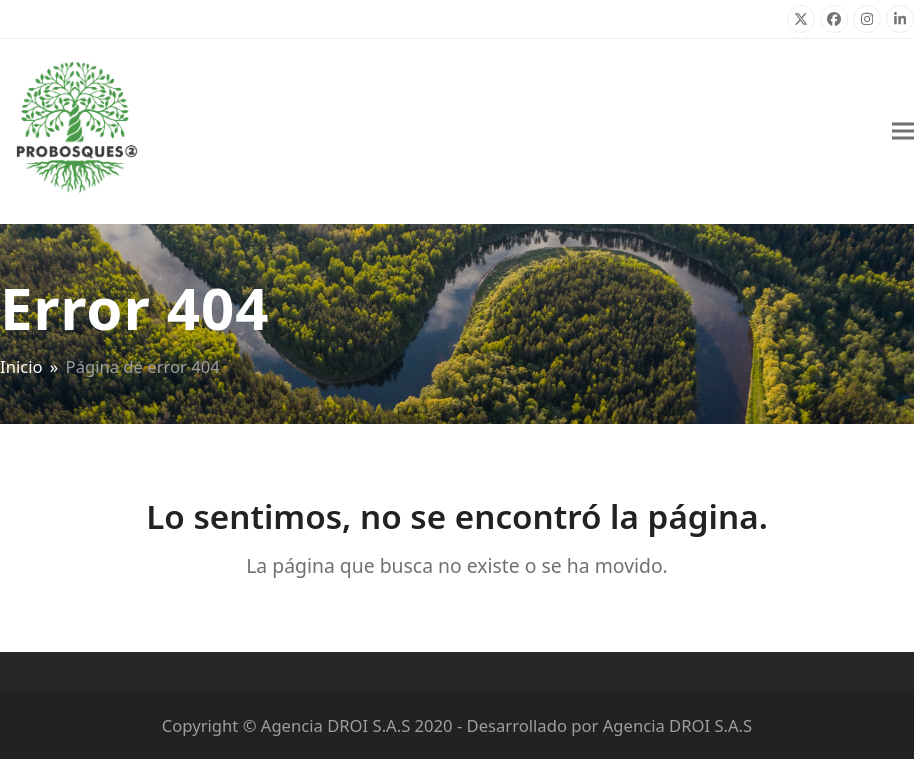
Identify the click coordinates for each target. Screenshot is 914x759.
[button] (903, 131)
